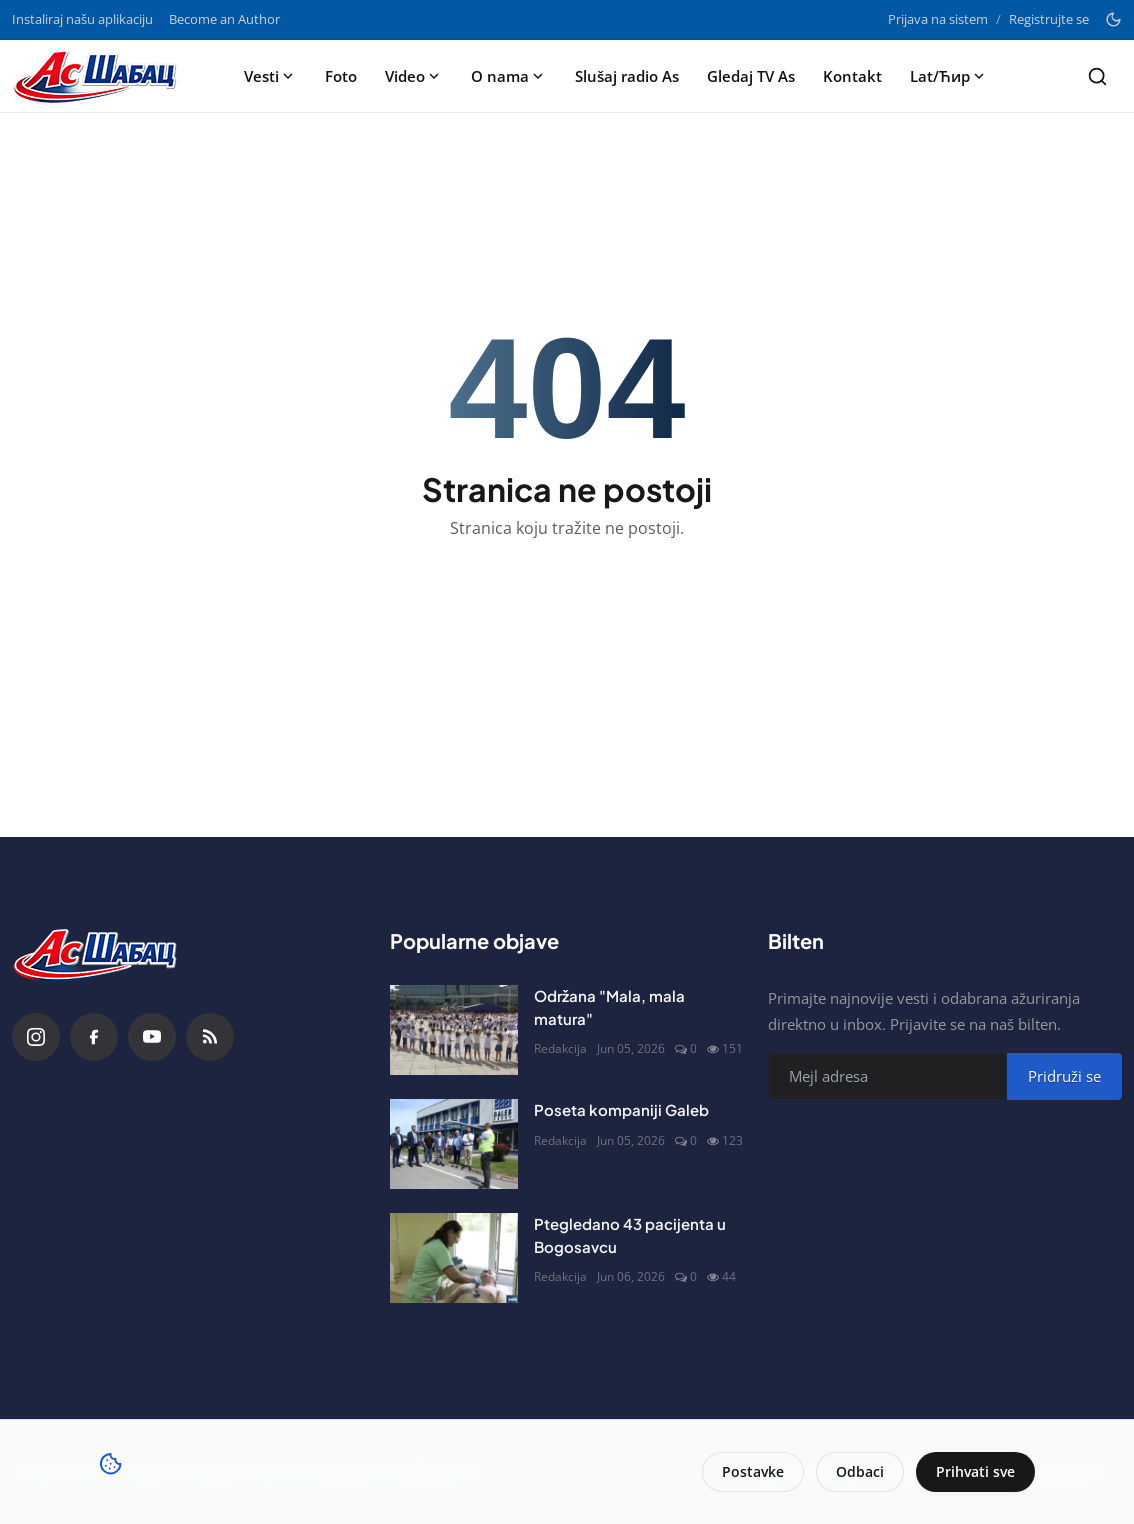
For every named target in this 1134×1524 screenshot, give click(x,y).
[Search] (1097, 76)
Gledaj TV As (751, 76)
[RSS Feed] (210, 1037)
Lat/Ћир (949, 76)
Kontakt (852, 76)
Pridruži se (1064, 1076)
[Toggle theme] (1113, 19)
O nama (509, 76)
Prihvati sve (975, 1471)
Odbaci (860, 1471)
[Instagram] (36, 1037)
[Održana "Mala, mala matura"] (454, 1030)
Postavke (753, 1471)
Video (414, 76)
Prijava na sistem (938, 19)
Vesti (270, 76)
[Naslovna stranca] (101, 76)
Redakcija (560, 1048)
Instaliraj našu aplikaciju (82, 19)
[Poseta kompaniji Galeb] (454, 1144)
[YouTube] (152, 1037)
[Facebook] (94, 1037)
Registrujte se (1049, 19)
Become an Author (224, 19)
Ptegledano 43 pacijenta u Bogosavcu (630, 1235)
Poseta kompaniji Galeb (621, 1109)
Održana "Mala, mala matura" (609, 1007)
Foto (341, 76)
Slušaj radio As (627, 76)
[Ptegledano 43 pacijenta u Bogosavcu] (454, 1258)
